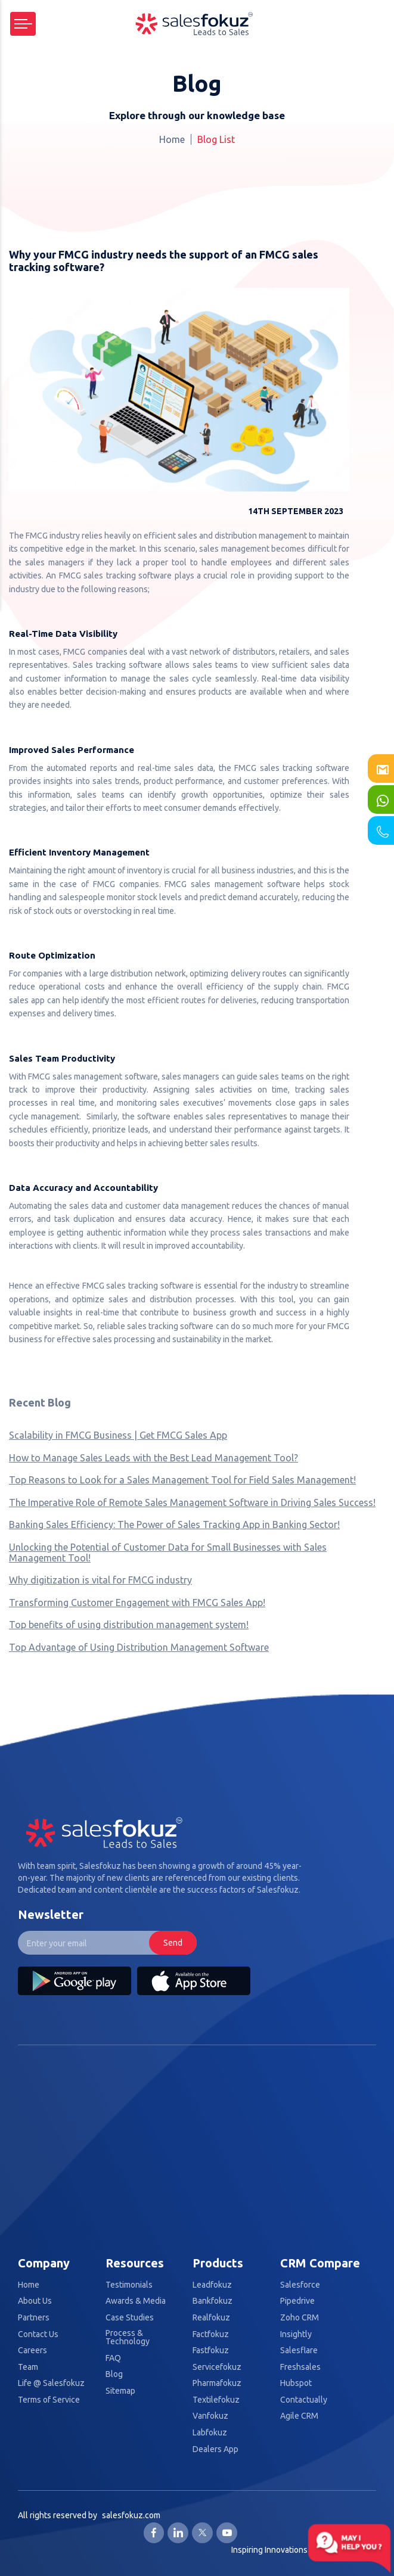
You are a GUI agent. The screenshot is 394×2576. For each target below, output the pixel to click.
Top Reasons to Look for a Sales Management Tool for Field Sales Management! (182, 1479)
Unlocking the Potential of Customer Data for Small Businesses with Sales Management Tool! (168, 1552)
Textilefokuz (216, 2399)
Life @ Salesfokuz (51, 2383)
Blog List (216, 139)
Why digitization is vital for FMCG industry (100, 1580)
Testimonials (129, 2285)
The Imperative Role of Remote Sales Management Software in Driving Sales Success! (192, 1502)
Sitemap (120, 2391)
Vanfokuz (210, 2416)
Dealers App (215, 2449)
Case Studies (130, 2317)
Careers (32, 2350)
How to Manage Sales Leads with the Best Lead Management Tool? (153, 1457)
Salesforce (300, 2285)
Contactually (303, 2399)
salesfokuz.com (131, 2515)
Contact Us (38, 2334)
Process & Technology (128, 2337)
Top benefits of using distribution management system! (129, 1624)
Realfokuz (211, 2317)
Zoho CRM (299, 2317)
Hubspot (296, 2383)
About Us (35, 2301)
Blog (114, 2374)
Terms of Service (49, 2399)
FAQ (113, 2358)
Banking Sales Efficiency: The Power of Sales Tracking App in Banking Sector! (174, 1524)
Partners (33, 2317)
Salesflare (299, 2350)
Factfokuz (211, 2334)
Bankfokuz (212, 2301)
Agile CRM (299, 2416)
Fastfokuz (211, 2350)
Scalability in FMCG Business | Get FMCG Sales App (118, 1435)
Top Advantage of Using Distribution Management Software (139, 1647)
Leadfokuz (212, 2285)
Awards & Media (136, 2301)
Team (28, 2367)
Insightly (296, 2334)
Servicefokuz (217, 2367)
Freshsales (300, 2367)
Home (172, 139)
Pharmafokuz (217, 2383)
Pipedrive (297, 2301)
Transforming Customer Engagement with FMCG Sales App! (137, 1602)
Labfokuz (210, 2432)
